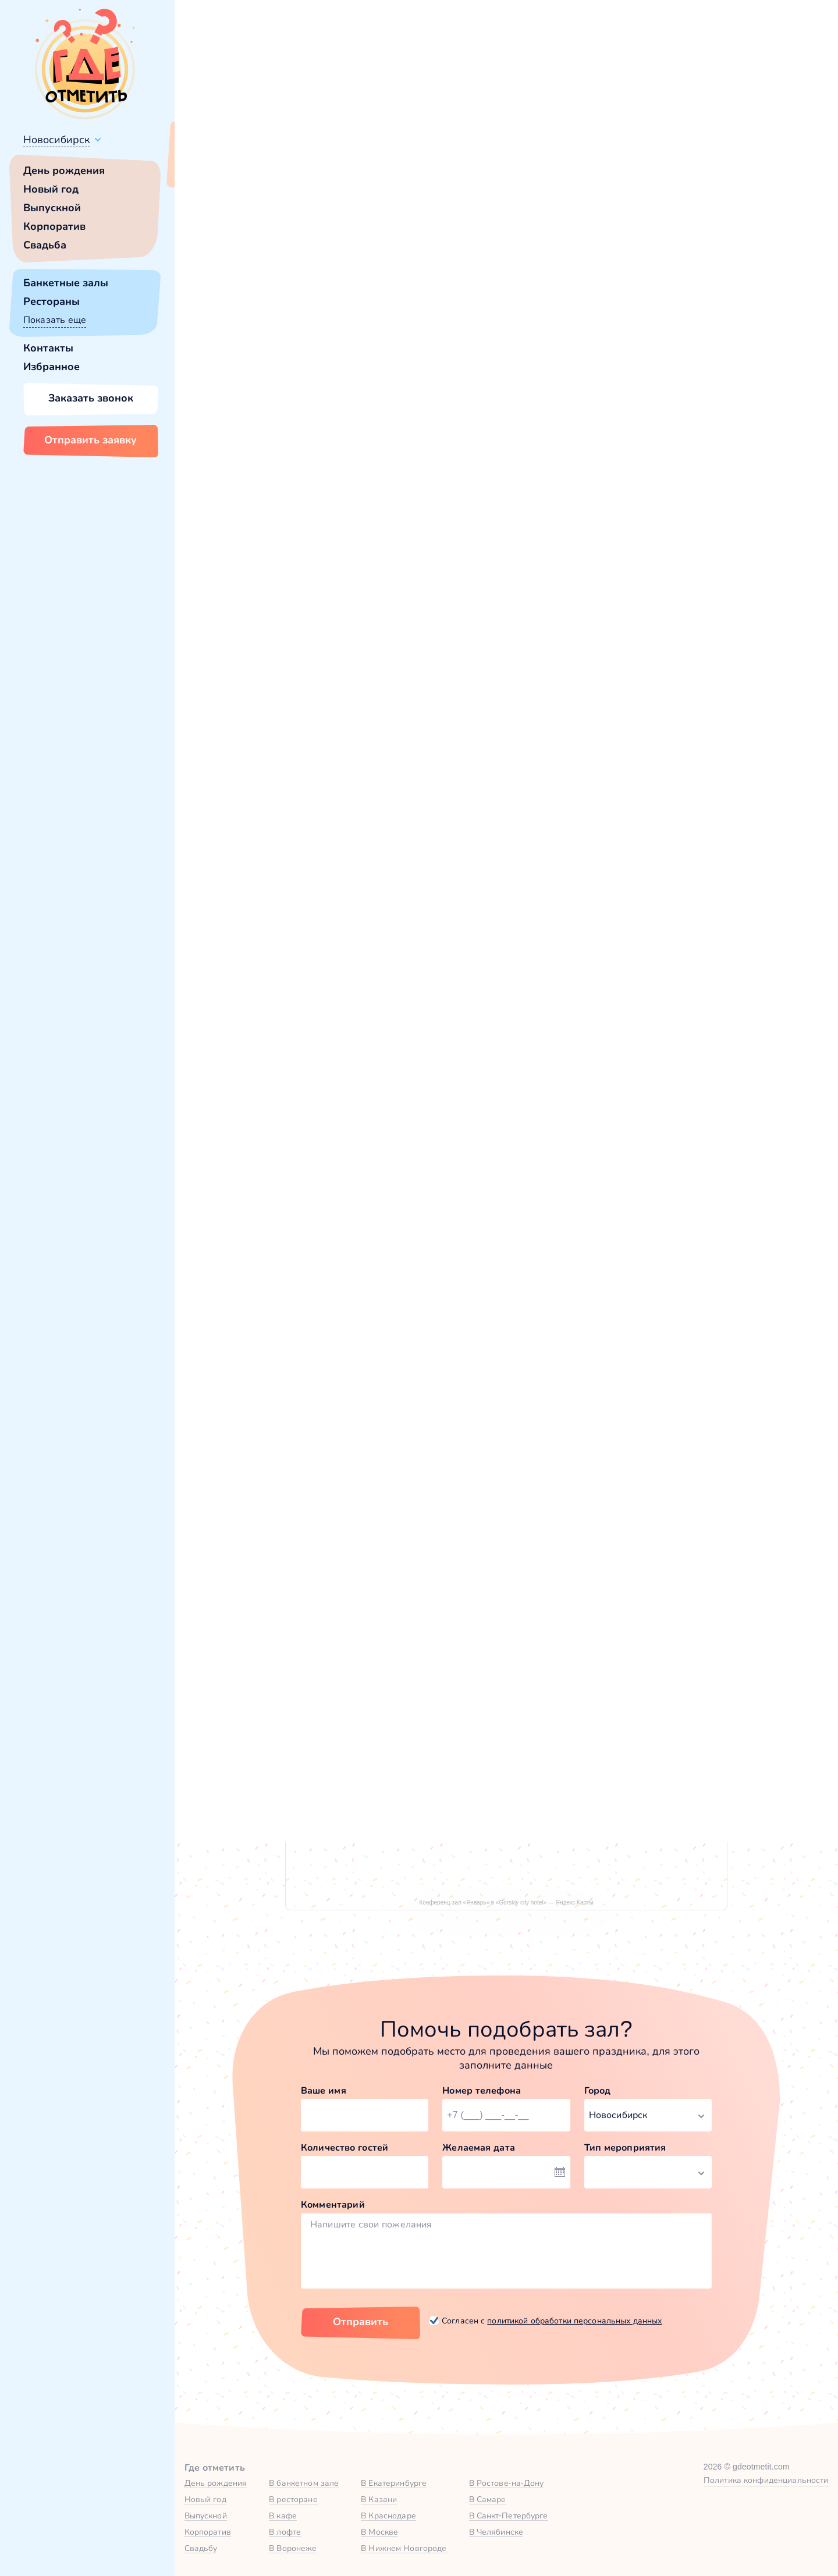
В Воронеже (293, 2548)
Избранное (51, 366)
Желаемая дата (478, 2147)
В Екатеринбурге (394, 2483)
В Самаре (487, 2499)
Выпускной (52, 208)
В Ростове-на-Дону (506, 2483)
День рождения (64, 170)
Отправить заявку (90, 440)
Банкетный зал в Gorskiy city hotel (321, 1240)
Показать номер (621, 403)
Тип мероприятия (625, 2147)
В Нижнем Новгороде (403, 2548)
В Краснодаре (388, 2515)
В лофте (285, 2531)
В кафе (283, 2515)
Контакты (48, 348)
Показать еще (54, 320)
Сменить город (278, 167)
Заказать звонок (90, 398)
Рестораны (51, 301)
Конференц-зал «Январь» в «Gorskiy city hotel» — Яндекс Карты (506, 1902)
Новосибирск (56, 139)
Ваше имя (323, 2090)
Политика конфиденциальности (766, 2480)
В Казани (379, 2499)
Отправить (360, 2322)
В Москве (379, 2531)
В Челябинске (496, 2531)
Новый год (51, 189)
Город (597, 2090)
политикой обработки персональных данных (574, 2320)
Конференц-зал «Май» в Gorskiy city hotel (620, 1240)
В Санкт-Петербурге (508, 2515)
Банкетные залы (65, 283)
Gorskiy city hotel (257, 549)
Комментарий (333, 2204)
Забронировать (357, 1326)
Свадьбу (201, 2548)
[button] (232, 331)
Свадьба (44, 245)
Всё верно (208, 167)
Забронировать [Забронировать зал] (652, 464)
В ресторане (293, 2499)
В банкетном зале (304, 2483)
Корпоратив (54, 226)
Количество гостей (344, 2147)
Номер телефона (481, 2090)
